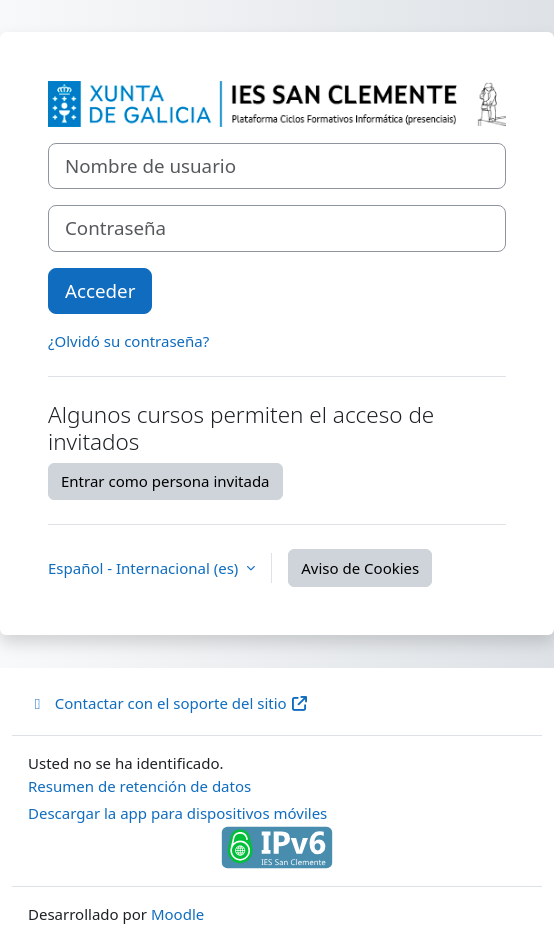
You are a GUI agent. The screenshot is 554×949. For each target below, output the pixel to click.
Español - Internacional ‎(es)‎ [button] (145, 568)
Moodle (177, 914)
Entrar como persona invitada (165, 481)
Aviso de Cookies (360, 568)
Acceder (100, 290)
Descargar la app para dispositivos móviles (177, 813)
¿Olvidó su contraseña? (128, 341)
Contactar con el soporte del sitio (168, 703)
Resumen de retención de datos (139, 786)
